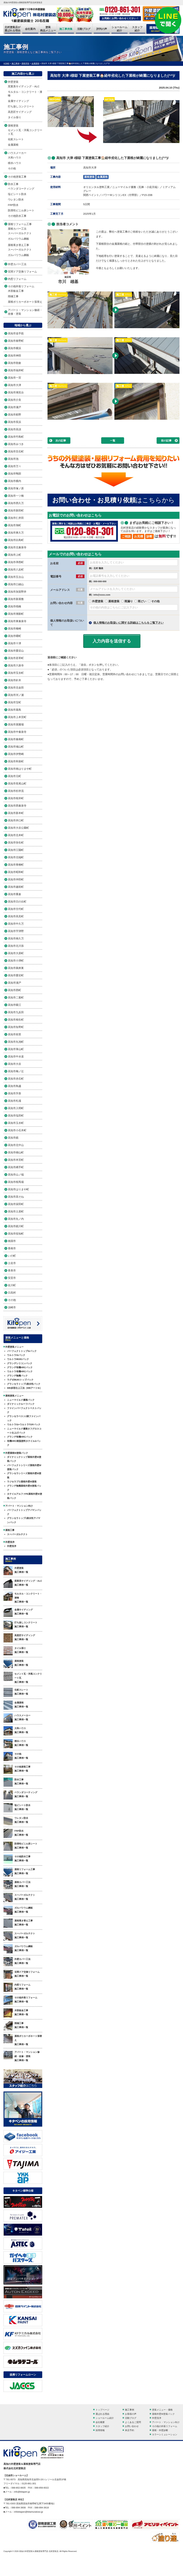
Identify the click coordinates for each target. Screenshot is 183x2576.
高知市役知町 (16, 1233)
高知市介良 (14, 399)
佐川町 (12, 1285)
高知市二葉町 (16, 997)
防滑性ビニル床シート (21, 210)
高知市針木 (14, 680)
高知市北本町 (16, 835)
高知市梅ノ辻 (16, 1071)
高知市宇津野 (16, 931)
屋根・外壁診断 (160, 2430)
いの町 (12, 1255)
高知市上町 (14, 554)
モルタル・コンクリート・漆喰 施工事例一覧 (23, 1597)
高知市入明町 (16, 1108)
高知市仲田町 (16, 879)
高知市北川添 (16, 945)
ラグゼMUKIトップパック (20, 1379)
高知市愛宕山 (16, 650)
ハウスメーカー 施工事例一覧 (17, 1718)
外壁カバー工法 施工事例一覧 (17, 1961)
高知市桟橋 (14, 606)
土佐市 (12, 1263)
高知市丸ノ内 (16, 1218)
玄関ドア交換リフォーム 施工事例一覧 (22, 1974)
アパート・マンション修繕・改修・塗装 (25, 311)
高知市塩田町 (16, 1115)
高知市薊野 (14, 414)
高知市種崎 (14, 628)
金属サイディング (18, 100)
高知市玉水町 (16, 1122)
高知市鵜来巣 (16, 967)
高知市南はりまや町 (20, 768)
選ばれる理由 (102, 2414)
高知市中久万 (16, 923)
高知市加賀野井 (17, 591)
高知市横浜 (14, 348)
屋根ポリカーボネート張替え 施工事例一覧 (23, 2040)
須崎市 (12, 1307)
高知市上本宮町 (17, 717)
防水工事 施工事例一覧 (16, 1782)
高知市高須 (14, 429)
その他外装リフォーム (21, 286)
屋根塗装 (89, 176)
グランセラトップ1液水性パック (23, 1384)
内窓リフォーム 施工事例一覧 (17, 1987)
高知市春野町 (16, 340)
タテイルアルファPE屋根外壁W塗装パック (24, 1496)
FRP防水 (13, 204)
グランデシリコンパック (19, 1363)
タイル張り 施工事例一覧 (16, 1650)
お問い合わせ (132, 2426)
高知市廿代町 (16, 908)
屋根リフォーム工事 (20, 224)
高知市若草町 (16, 658)
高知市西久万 (16, 503)
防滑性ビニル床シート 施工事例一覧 (20, 1846)
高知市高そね (16, 1196)
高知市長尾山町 (17, 783)
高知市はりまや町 (18, 1189)
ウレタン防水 (16, 199)
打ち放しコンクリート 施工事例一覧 (20, 1625)
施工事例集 (65, 28)
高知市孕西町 (16, 562)
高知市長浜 (14, 421)
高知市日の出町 (17, 901)
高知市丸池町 (16, 1041)
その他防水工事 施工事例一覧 (17, 1859)
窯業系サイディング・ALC (23, 86)
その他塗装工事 (17, 176)
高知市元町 (14, 776)
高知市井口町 (16, 820)
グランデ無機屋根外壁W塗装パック (24, 1487)
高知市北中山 (16, 1145)
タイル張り (14, 117)
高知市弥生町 (16, 842)
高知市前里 (14, 1034)
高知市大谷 (14, 1063)
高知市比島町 (16, 539)
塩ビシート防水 (17, 194)
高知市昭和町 (16, 871)
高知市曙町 (14, 635)
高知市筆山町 (16, 1049)
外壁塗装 (13, 81)
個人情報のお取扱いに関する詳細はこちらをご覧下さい (128, 622)
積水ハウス (14, 162)
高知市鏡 (13, 1137)
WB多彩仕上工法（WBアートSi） (24, 1388)
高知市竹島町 (16, 436)
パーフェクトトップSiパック (22, 1351)
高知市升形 (14, 1093)
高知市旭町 (14, 525)
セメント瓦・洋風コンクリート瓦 (25, 132)
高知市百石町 (16, 451)
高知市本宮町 (16, 1159)
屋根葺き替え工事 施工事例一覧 (18, 1923)
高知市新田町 (16, 510)
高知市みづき (16, 444)
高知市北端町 (16, 857)
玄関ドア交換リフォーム (22, 271)
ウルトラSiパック (16, 1355)
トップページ (102, 2409)
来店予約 (129, 2430)
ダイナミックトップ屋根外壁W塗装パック (24, 1459)
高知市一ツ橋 (16, 495)
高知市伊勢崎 (16, 753)
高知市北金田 (16, 687)
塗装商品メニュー (48, 29)
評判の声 (101, 28)
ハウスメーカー (17, 152)
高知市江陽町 (16, 849)
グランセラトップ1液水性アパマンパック (23, 1520)
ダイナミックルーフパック (20, 1404)
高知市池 (13, 458)
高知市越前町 (16, 886)
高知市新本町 (16, 812)
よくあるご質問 (133, 2422)
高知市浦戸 (14, 982)
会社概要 (100, 2422)
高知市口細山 (16, 584)
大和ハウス (14, 157)
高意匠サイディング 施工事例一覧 (19, 1637)
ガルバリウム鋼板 (18, 238)
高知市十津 (14, 643)
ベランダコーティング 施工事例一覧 (20, 1794)
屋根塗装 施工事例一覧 (16, 1663)
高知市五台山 (16, 576)
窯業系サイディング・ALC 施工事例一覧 (23, 1583)
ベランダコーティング (21, 188)
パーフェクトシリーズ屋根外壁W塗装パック (24, 1467)
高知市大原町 (16, 953)
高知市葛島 (14, 709)
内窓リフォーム (17, 278)
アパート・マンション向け (165, 2422)
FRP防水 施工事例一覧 (16, 1833)
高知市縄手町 (16, 1167)
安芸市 (12, 1277)
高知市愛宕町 (16, 975)
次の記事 (60, 440)
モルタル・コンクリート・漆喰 (25, 93)
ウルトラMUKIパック (18, 1359)
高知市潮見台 (16, 392)
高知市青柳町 (16, 864)
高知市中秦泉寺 (17, 731)
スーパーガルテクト (20, 233)
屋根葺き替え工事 (18, 244)
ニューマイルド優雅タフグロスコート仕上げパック (24, 1430)
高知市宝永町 (16, 672)
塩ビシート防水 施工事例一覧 (17, 1807)
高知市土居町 (16, 1211)
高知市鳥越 (14, 1085)
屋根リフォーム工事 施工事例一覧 (19, 1871)
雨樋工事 (13, 296)
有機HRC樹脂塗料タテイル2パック (24, 1443)
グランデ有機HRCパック (20, 1367)
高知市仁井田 (16, 517)
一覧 (112, 440)
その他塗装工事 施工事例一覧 (17, 1769)
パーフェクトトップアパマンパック (24, 1512)
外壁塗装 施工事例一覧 (16, 1570)
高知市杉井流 (16, 790)
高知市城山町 (16, 746)
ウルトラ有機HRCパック (20, 1371)
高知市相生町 (16, 1019)
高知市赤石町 (16, 1078)
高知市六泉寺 (16, 665)
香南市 (12, 1248)
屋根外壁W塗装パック (163, 2414)
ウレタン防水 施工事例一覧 (16, 1820)
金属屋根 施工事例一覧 (16, 1705)
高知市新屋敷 (16, 598)
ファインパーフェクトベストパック (24, 1410)
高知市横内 (14, 480)
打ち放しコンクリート (21, 106)
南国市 (12, 1240)
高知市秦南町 (16, 739)
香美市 (12, 1270)
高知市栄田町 (16, 1204)
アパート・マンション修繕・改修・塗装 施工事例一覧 (22, 2056)
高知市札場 (14, 1100)
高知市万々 (14, 466)
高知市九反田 (16, 1012)
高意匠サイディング (20, 111)
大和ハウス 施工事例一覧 (16, 1730)
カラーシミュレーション (164, 2434)
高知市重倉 (14, 894)
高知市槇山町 (16, 1152)
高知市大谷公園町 (18, 827)
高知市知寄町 (16, 1026)
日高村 (12, 1292)
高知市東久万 (16, 532)
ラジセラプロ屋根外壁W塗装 (22, 1481)
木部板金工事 (16, 290)
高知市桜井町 (16, 798)
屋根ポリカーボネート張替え (25, 301)
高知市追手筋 (16, 333)
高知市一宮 (14, 377)
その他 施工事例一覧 (16, 1756)
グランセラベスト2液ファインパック (23, 1418)
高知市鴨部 (14, 473)
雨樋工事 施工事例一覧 (16, 2025)
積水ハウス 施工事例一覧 (16, 1743)
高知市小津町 (16, 960)
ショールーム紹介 (119, 29)
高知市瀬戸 (14, 407)
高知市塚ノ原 (16, 488)
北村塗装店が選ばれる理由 (12, 29)
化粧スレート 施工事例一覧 (16, 1692)
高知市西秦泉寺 (17, 805)
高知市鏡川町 (16, 1226)
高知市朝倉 (14, 362)
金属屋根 (102, 176)
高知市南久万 (16, 938)
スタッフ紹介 (137, 29)
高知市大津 (14, 385)
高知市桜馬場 (16, 1181)
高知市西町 (14, 990)
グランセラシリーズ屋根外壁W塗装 (24, 1475)
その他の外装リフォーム (164, 2426)
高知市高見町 (16, 916)
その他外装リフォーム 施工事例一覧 (20, 2000)
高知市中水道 (16, 1056)
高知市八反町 (16, 569)
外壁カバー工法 (17, 264)
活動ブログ (83, 28)
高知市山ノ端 (16, 1174)
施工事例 (129, 2409)
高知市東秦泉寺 (17, 621)
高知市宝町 (14, 702)
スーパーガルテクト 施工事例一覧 (19, 1897)
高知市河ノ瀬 (16, 694)
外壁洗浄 (11, 1546)
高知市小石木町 (17, 1130)
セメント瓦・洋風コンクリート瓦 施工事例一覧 (23, 1677)
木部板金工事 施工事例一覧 (16, 2013)
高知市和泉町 (16, 761)
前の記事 (166, 440)
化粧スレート (16, 139)
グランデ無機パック (17, 1375)
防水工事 (13, 184)
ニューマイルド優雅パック (20, 1400)
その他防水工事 (17, 215)
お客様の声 (130, 2414)
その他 (12, 168)
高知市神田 (14, 355)
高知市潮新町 (16, 613)
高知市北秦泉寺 (17, 547)
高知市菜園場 (16, 724)
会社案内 (30, 28)
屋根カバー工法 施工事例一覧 (17, 1884)
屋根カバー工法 (17, 228)
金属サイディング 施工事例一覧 (18, 1612)
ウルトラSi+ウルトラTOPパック (23, 1424)
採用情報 (100, 2430)
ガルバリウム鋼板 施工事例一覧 (18, 1910)
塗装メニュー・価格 (162, 2409)
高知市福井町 (16, 370)
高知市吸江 (14, 1004)
